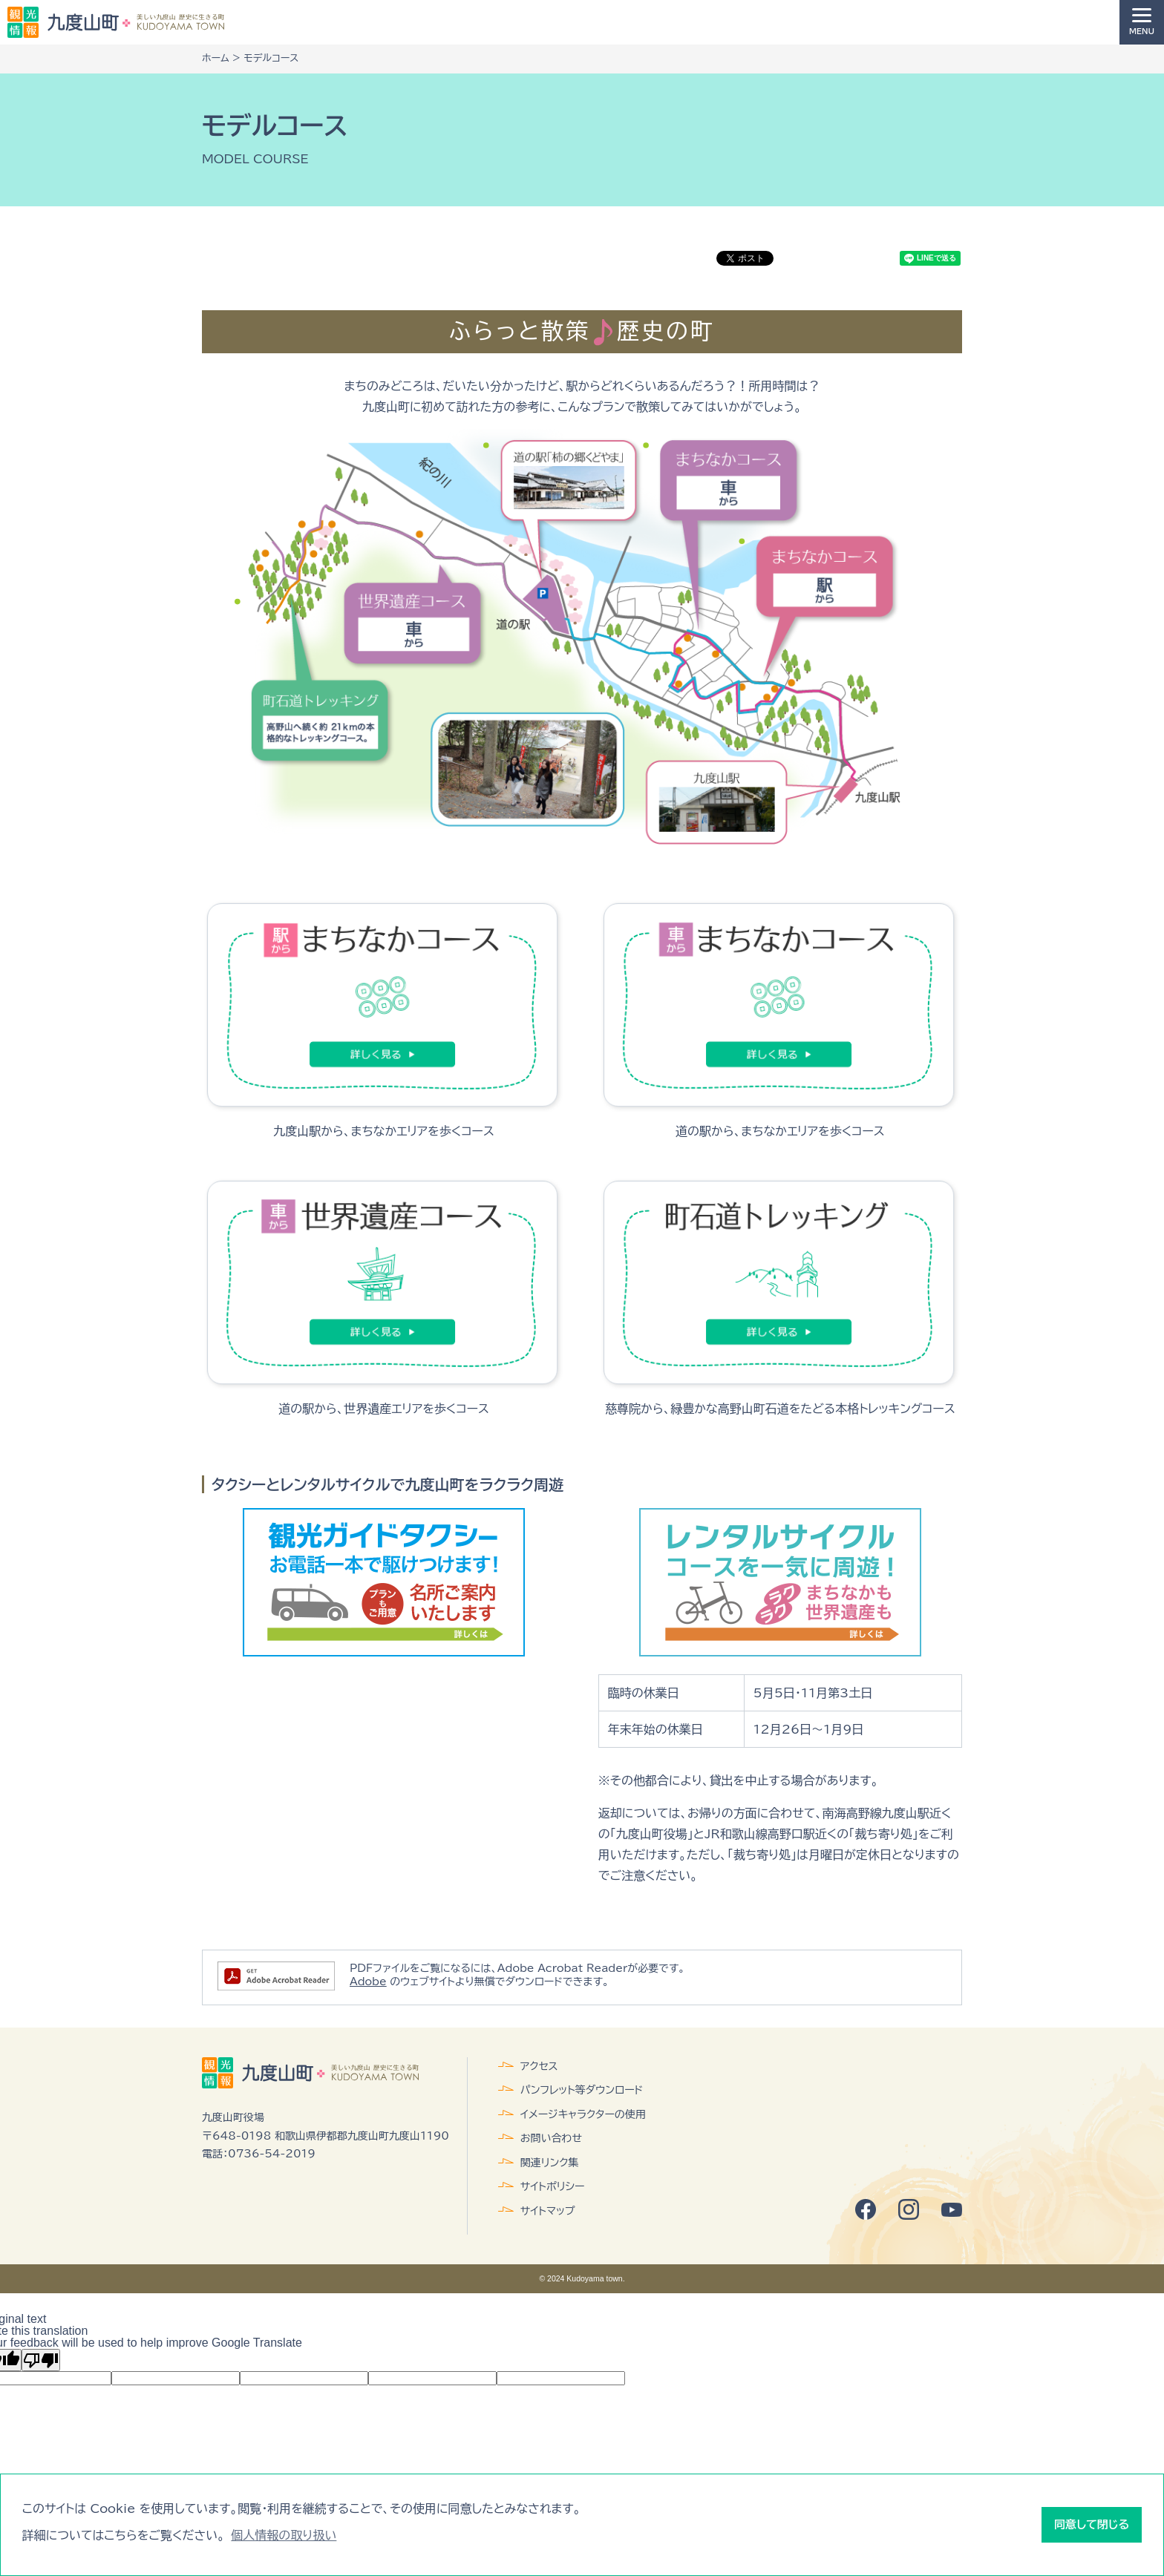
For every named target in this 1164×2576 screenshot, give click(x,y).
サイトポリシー (552, 2186)
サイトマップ (547, 2211)
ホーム (215, 58)
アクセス (539, 2066)
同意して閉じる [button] (1091, 2524)
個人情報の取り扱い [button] (283, 2535)
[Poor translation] (41, 2360)
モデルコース (270, 58)
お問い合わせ (551, 2138)
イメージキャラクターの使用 (583, 2114)
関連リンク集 (549, 2162)
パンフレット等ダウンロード (581, 2090)
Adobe (368, 1981)
